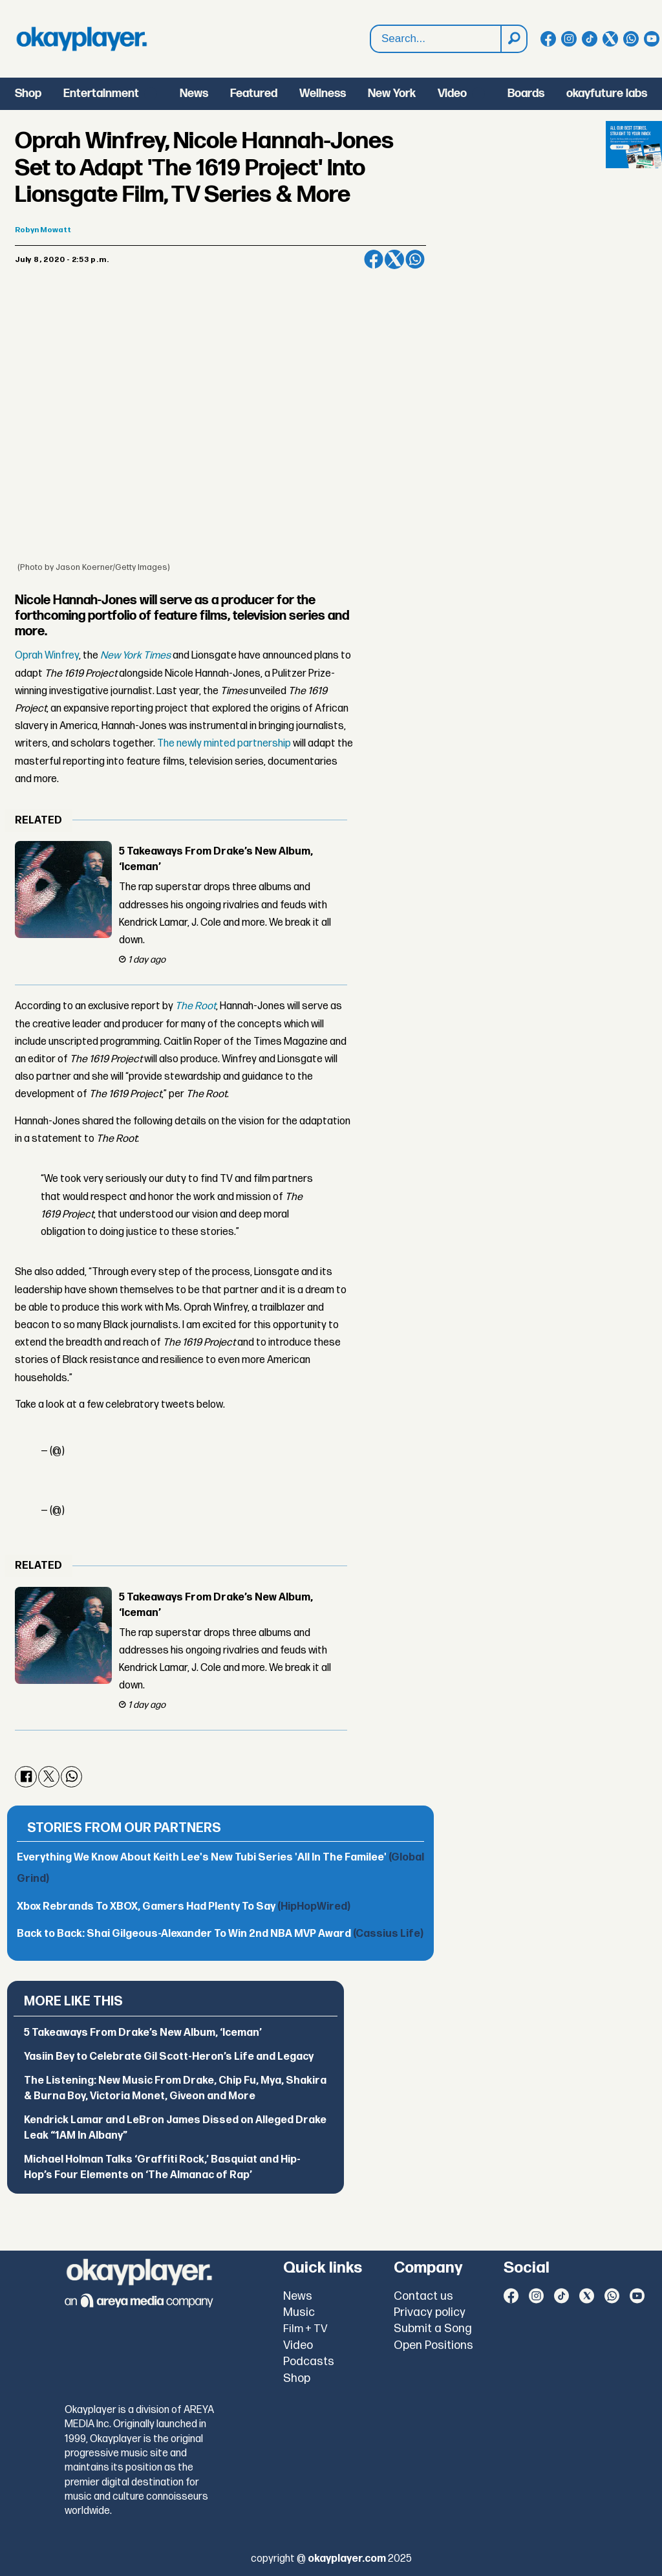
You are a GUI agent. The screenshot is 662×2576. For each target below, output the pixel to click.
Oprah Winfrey (47, 655)
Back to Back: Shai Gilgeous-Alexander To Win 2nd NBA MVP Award (220, 1934)
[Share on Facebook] (373, 259)
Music (299, 2312)
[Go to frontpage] (81, 39)
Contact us (423, 2296)
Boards (525, 93)
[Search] (513, 39)
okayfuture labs (606, 93)
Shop (28, 93)
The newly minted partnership (224, 743)
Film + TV (305, 2328)
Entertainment (101, 93)
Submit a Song (433, 2328)
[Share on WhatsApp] (415, 259)
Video (452, 93)
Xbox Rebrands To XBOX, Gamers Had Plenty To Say (183, 1907)
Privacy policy (429, 2312)
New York (392, 93)
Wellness (322, 93)
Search (370, 25)
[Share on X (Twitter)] (394, 259)
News (194, 93)
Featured (253, 93)
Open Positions (433, 2345)
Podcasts (308, 2361)
